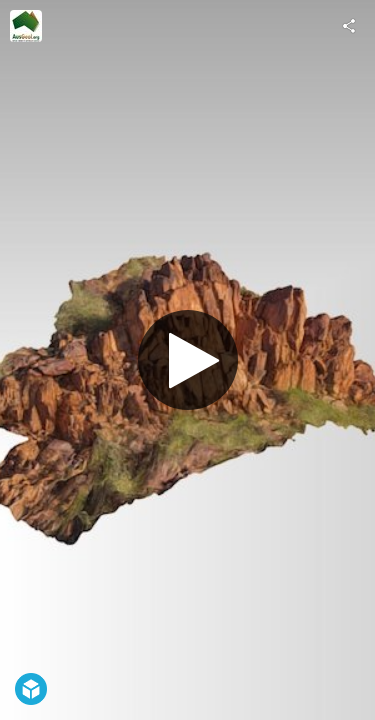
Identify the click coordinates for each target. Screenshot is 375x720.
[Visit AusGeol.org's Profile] (26, 26)
